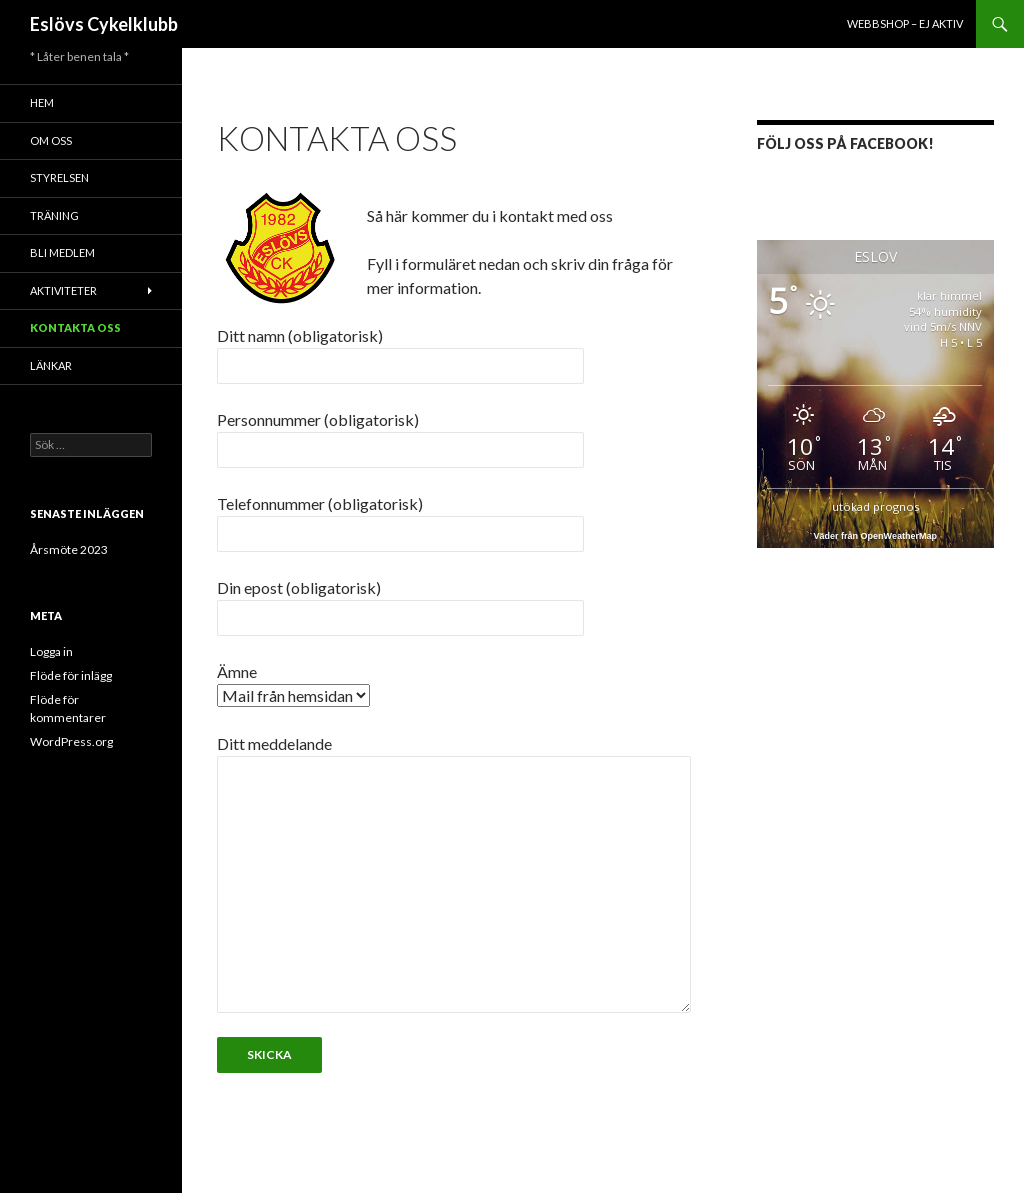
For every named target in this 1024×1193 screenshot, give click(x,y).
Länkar (51, 365)
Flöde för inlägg (71, 675)
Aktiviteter (63, 290)
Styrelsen (59, 177)
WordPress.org (71, 741)
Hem (42, 102)
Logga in (51, 651)
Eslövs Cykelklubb (104, 24)
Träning (54, 215)
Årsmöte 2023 (69, 549)
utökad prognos (875, 506)
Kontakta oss (75, 327)
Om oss (51, 140)
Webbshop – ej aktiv (905, 23)
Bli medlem (62, 252)
